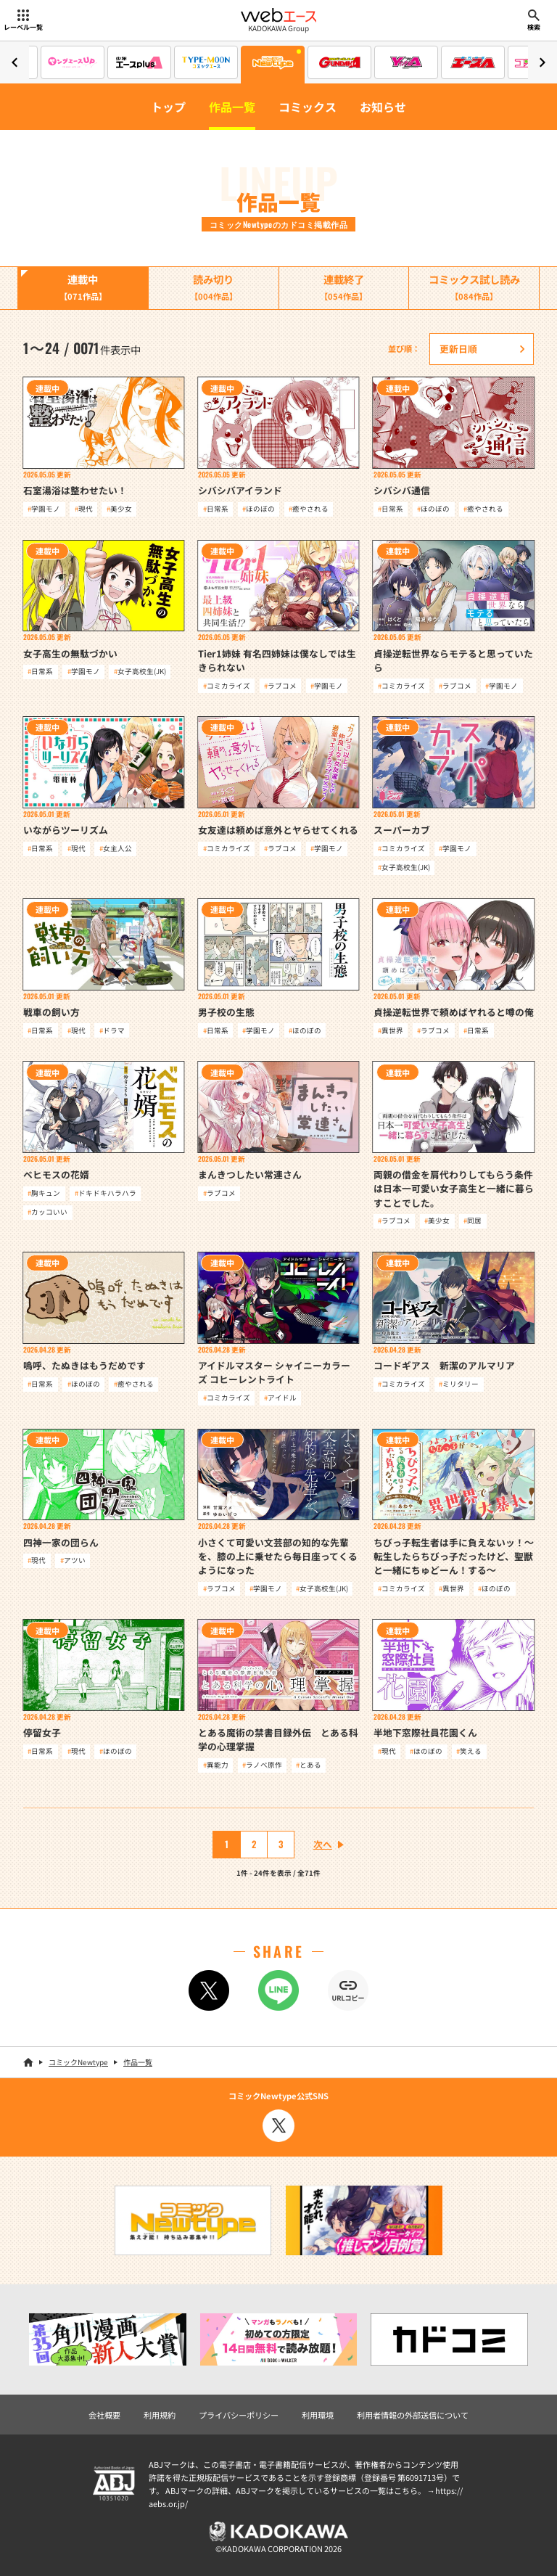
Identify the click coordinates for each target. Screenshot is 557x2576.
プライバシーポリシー (238, 2415)
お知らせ (383, 106)
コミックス (307, 106)
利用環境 (318, 2415)
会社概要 (104, 2415)
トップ (168, 106)
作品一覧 (232, 106)
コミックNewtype (78, 2061)
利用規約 (160, 2415)
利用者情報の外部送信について (413, 2415)
